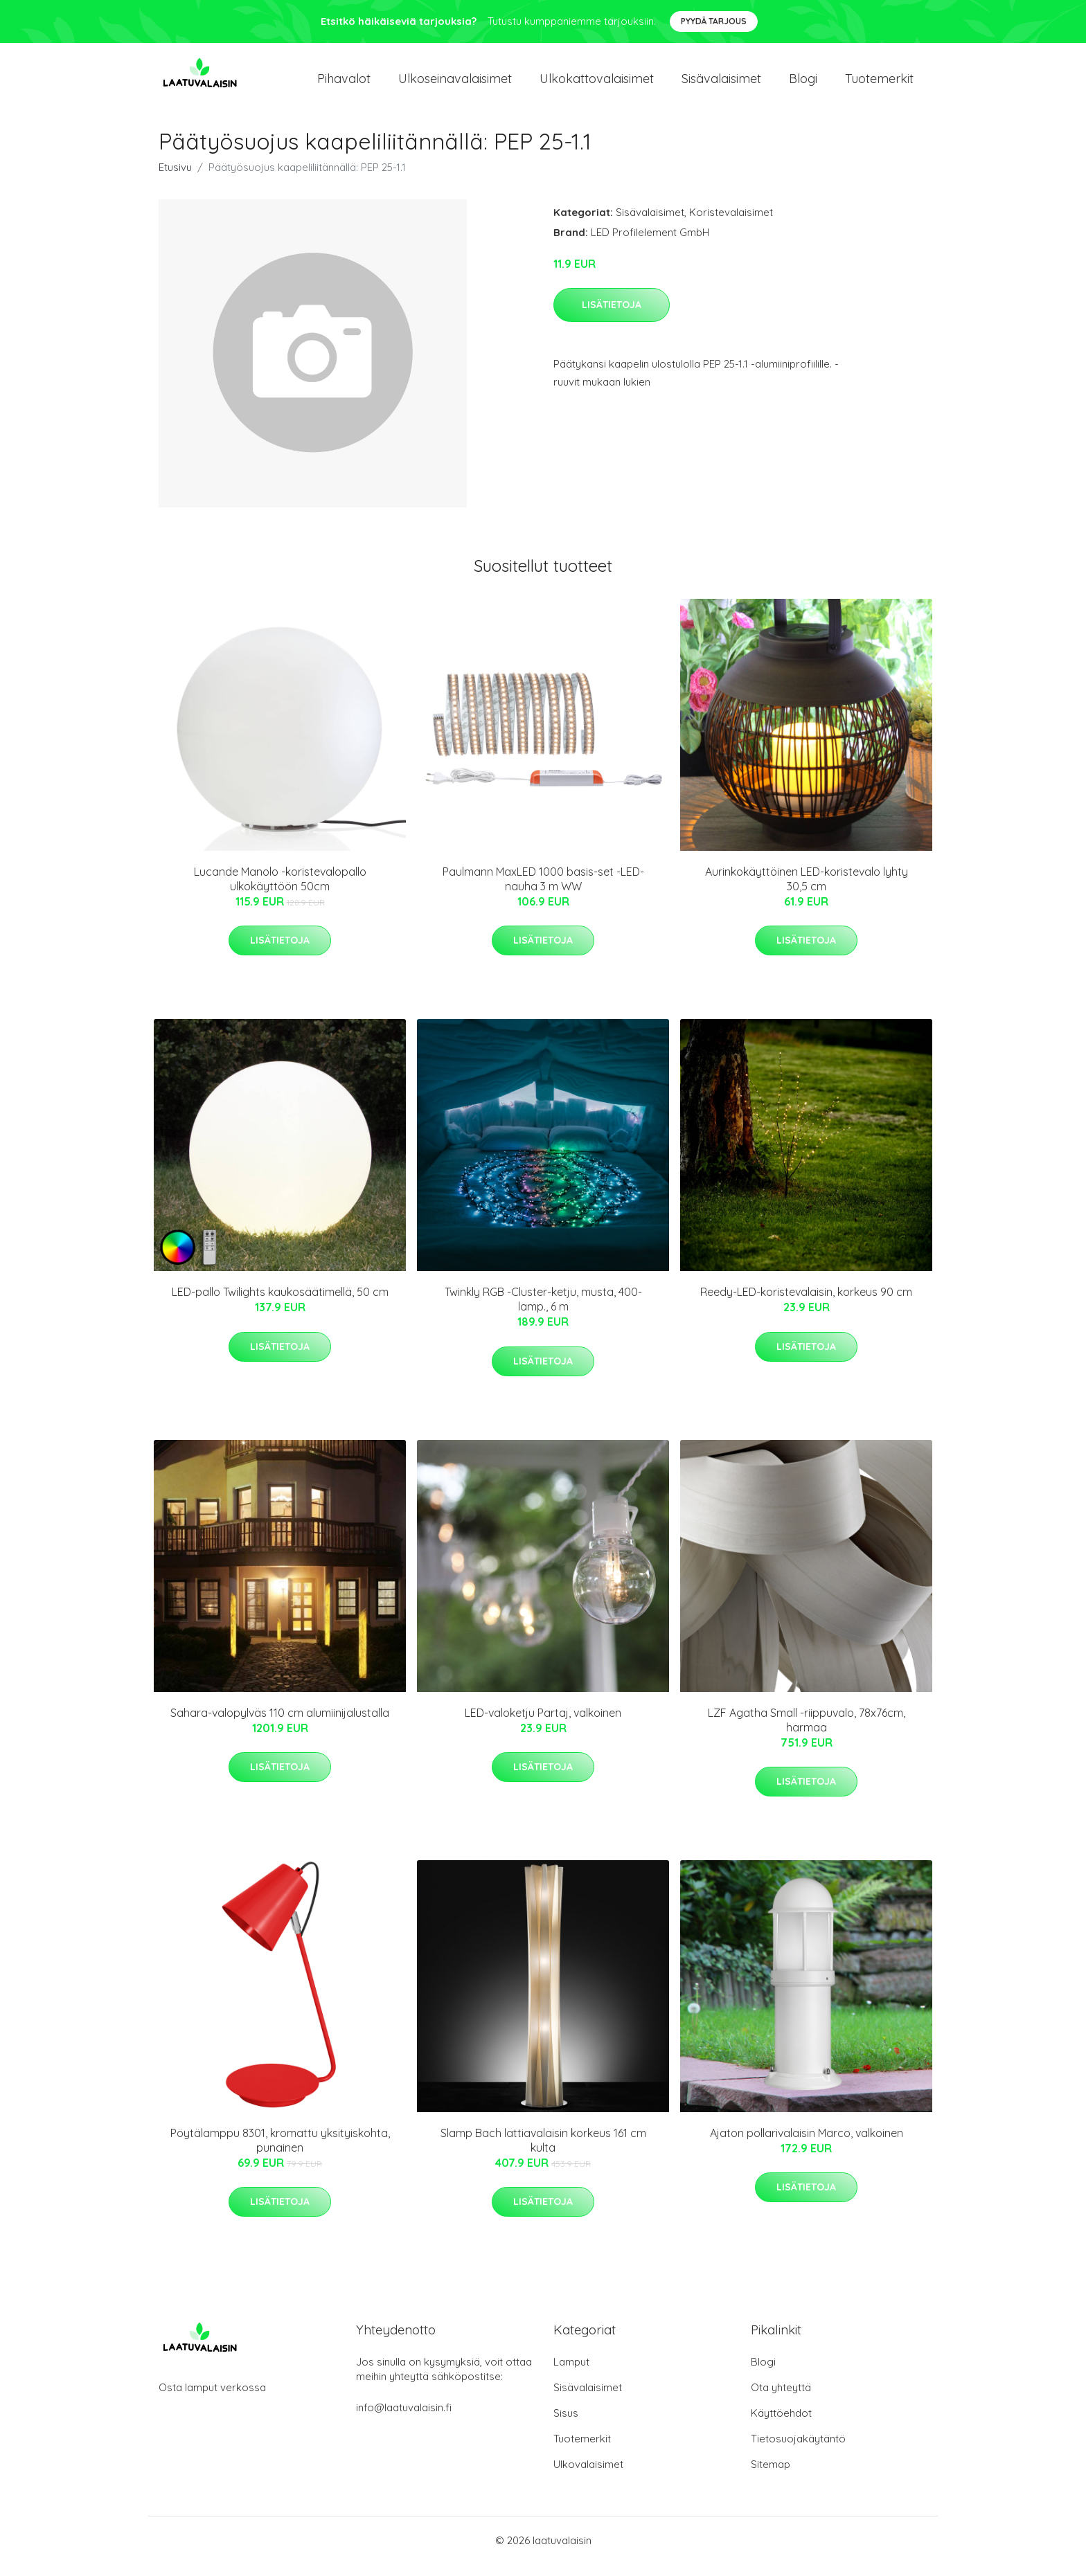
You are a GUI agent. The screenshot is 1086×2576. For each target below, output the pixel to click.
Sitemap (770, 2476)
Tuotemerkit (879, 84)
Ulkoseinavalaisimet (455, 84)
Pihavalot (344, 84)
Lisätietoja (611, 316)
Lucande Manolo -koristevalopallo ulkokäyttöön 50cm (280, 890)
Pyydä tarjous (714, 21)
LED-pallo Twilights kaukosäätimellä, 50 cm (280, 1303)
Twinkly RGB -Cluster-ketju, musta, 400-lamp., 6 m (543, 1311)
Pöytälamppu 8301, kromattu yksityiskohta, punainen (280, 2152)
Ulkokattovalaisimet (597, 84)
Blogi (803, 84)
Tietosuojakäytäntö (798, 2450)
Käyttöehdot (781, 2424)
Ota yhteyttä (781, 2399)
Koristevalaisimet (731, 224)
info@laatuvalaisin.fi (404, 2419)
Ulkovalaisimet (588, 2476)
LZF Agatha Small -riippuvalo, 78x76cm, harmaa (806, 1732)
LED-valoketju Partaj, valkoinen (543, 1724)
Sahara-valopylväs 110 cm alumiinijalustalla (279, 1724)
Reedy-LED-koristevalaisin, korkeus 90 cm (806, 1303)
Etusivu (175, 179)
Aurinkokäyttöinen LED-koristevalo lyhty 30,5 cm (806, 890)
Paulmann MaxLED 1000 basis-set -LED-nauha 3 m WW (543, 890)
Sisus (565, 2424)
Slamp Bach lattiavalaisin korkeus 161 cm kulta (543, 2152)
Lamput (571, 2373)
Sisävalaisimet (721, 84)
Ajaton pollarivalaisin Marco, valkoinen (806, 2145)
